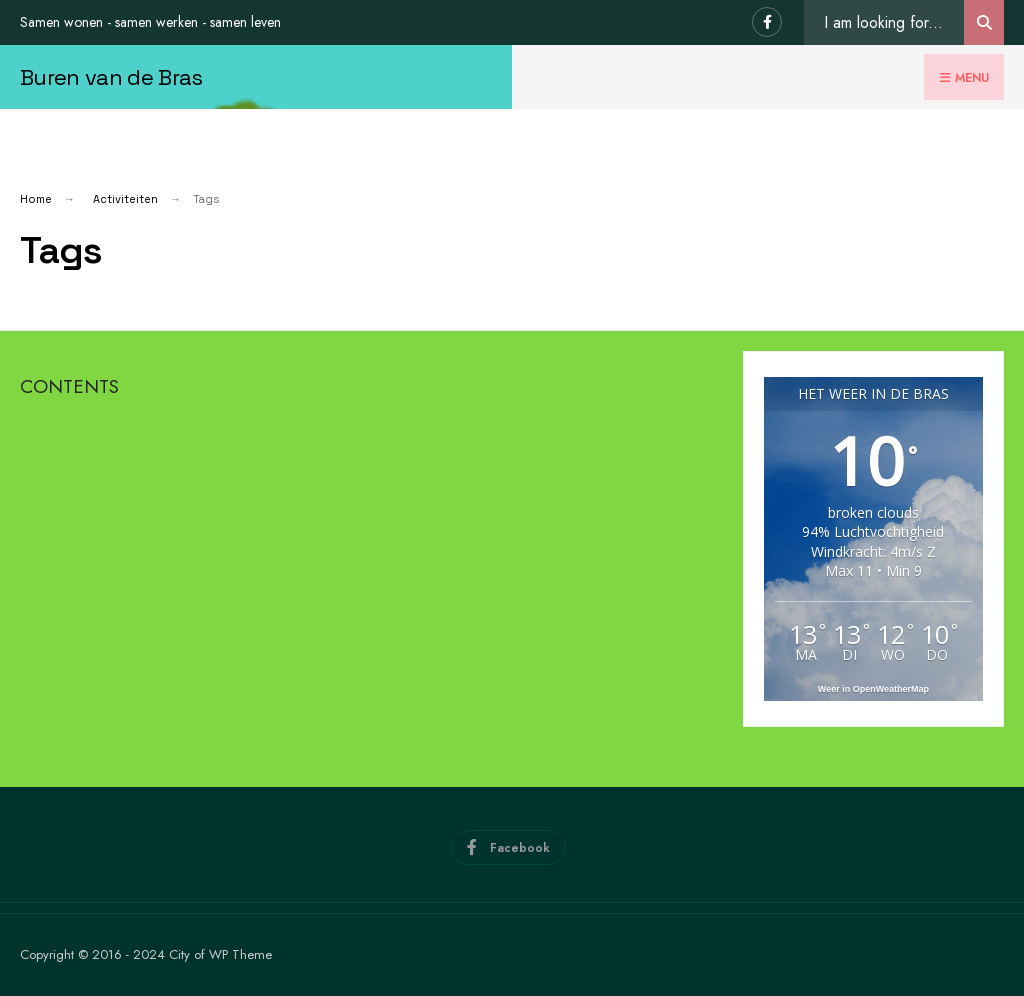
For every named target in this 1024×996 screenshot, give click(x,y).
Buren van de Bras (111, 77)
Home (36, 199)
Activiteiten (125, 199)
